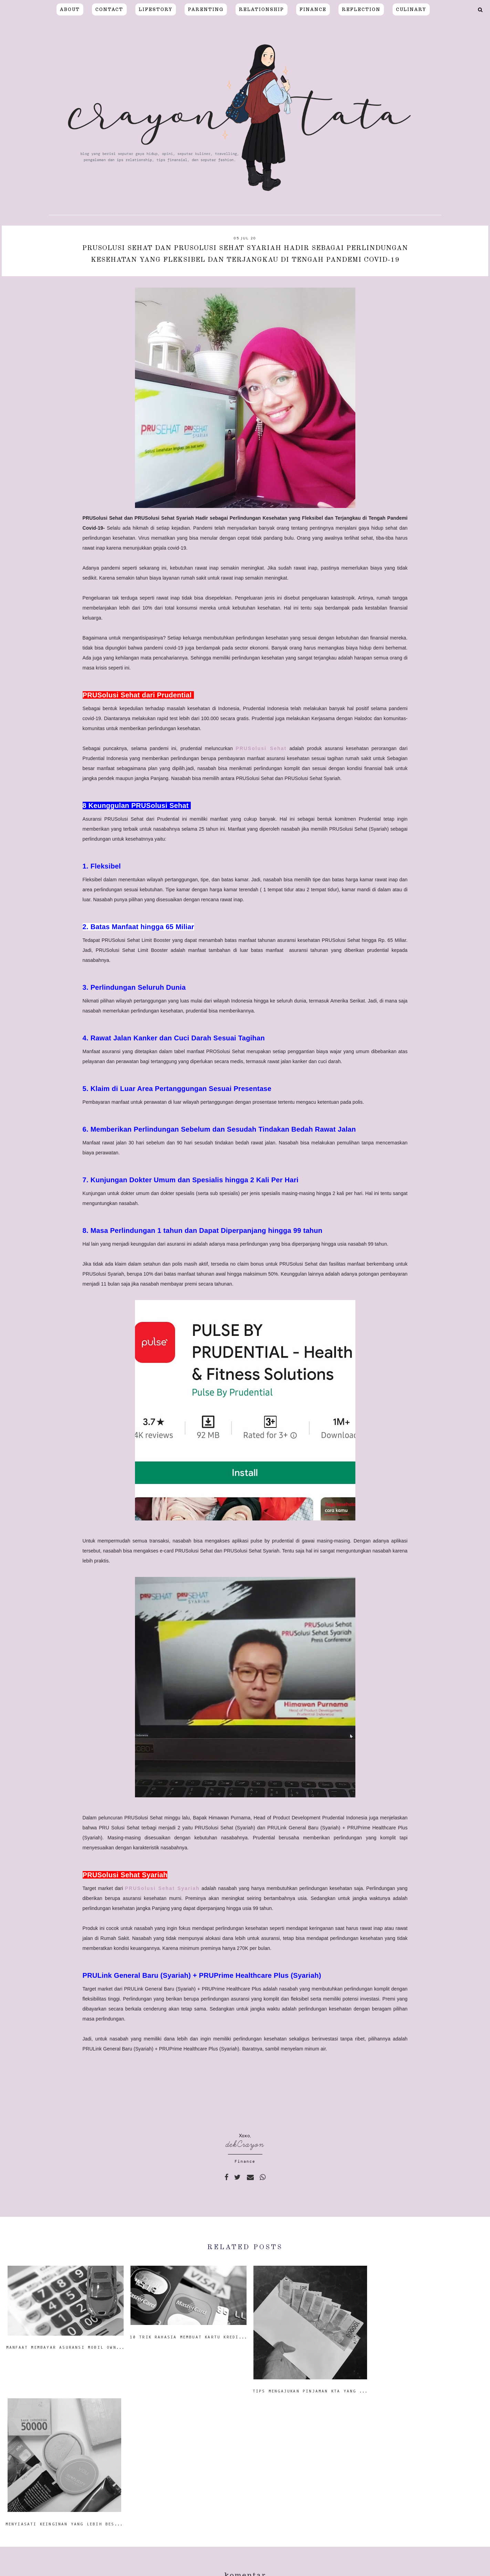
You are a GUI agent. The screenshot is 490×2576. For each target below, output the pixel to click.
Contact (109, 9)
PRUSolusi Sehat (261, 748)
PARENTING (205, 9)
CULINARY (411, 9)
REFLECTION (361, 9)
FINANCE (313, 9)
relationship (261, 9)
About (70, 9)
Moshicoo (324, 2568)
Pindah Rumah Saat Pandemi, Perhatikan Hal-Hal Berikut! (339, 2546)
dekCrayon (245, 2144)
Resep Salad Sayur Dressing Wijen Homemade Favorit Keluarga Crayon (156, 2546)
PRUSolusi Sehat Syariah (162, 1888)
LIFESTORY (156, 9)
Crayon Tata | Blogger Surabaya (198, 2568)
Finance (244, 2161)
